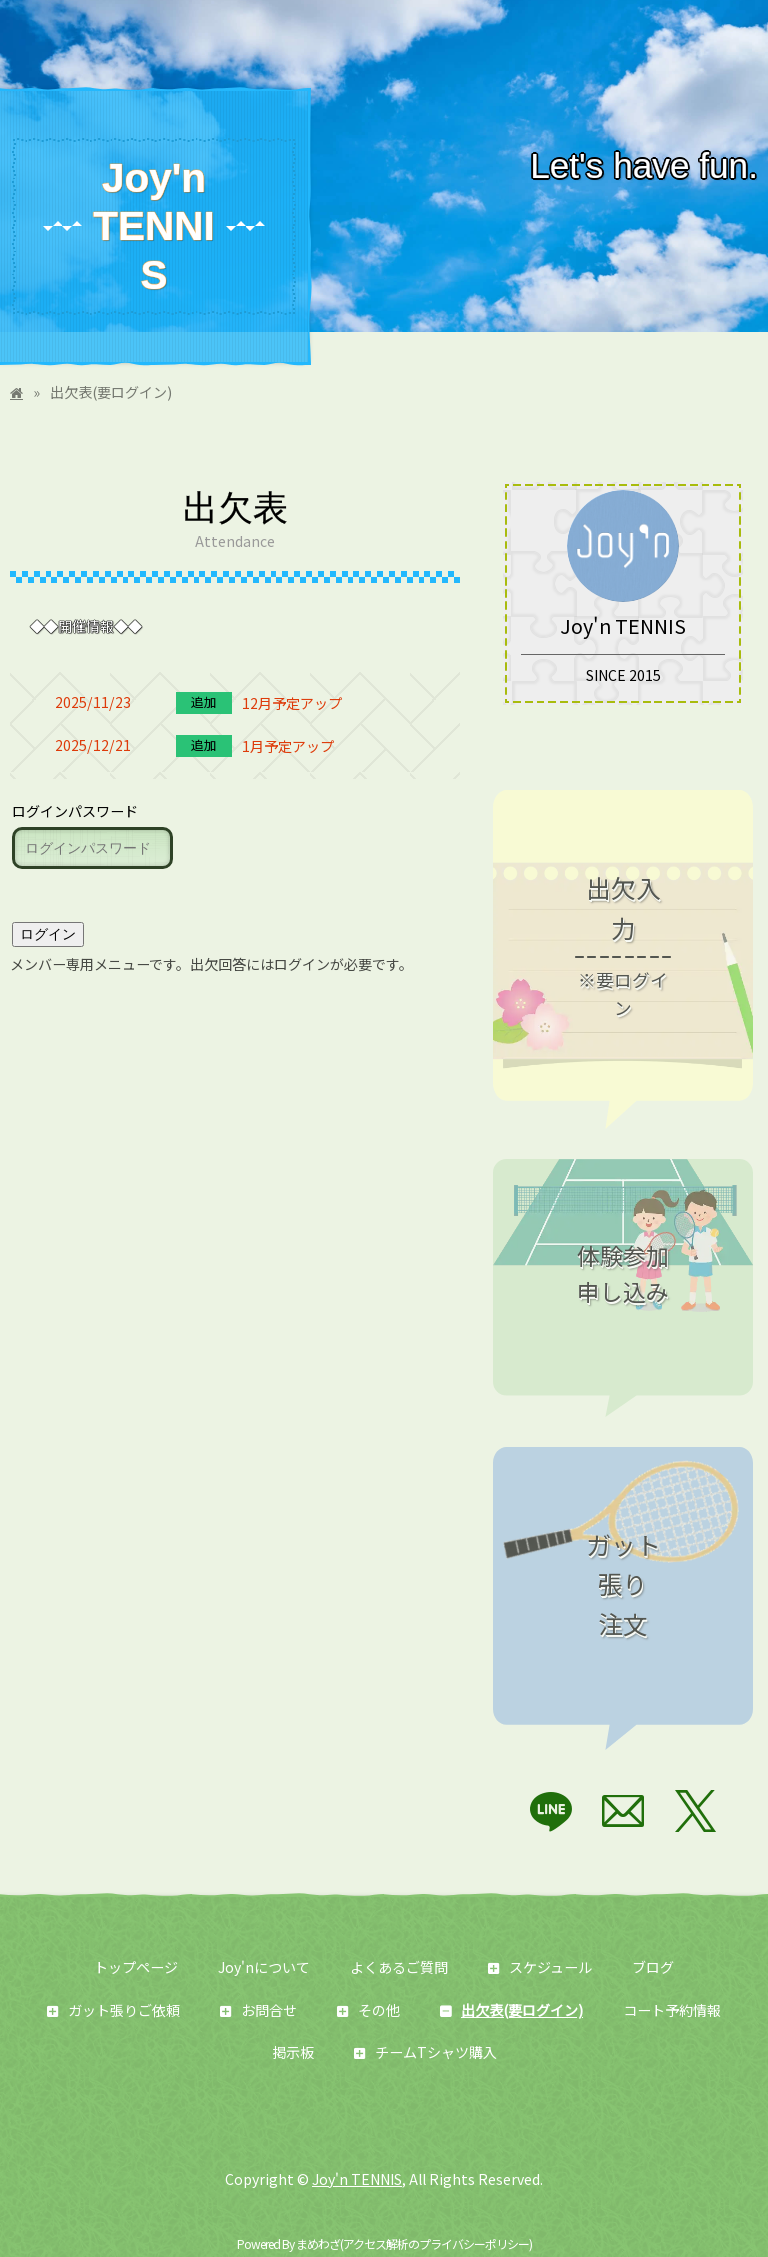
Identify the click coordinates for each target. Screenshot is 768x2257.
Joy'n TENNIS (153, 226)
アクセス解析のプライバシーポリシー (436, 2245)
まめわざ (318, 2245)
